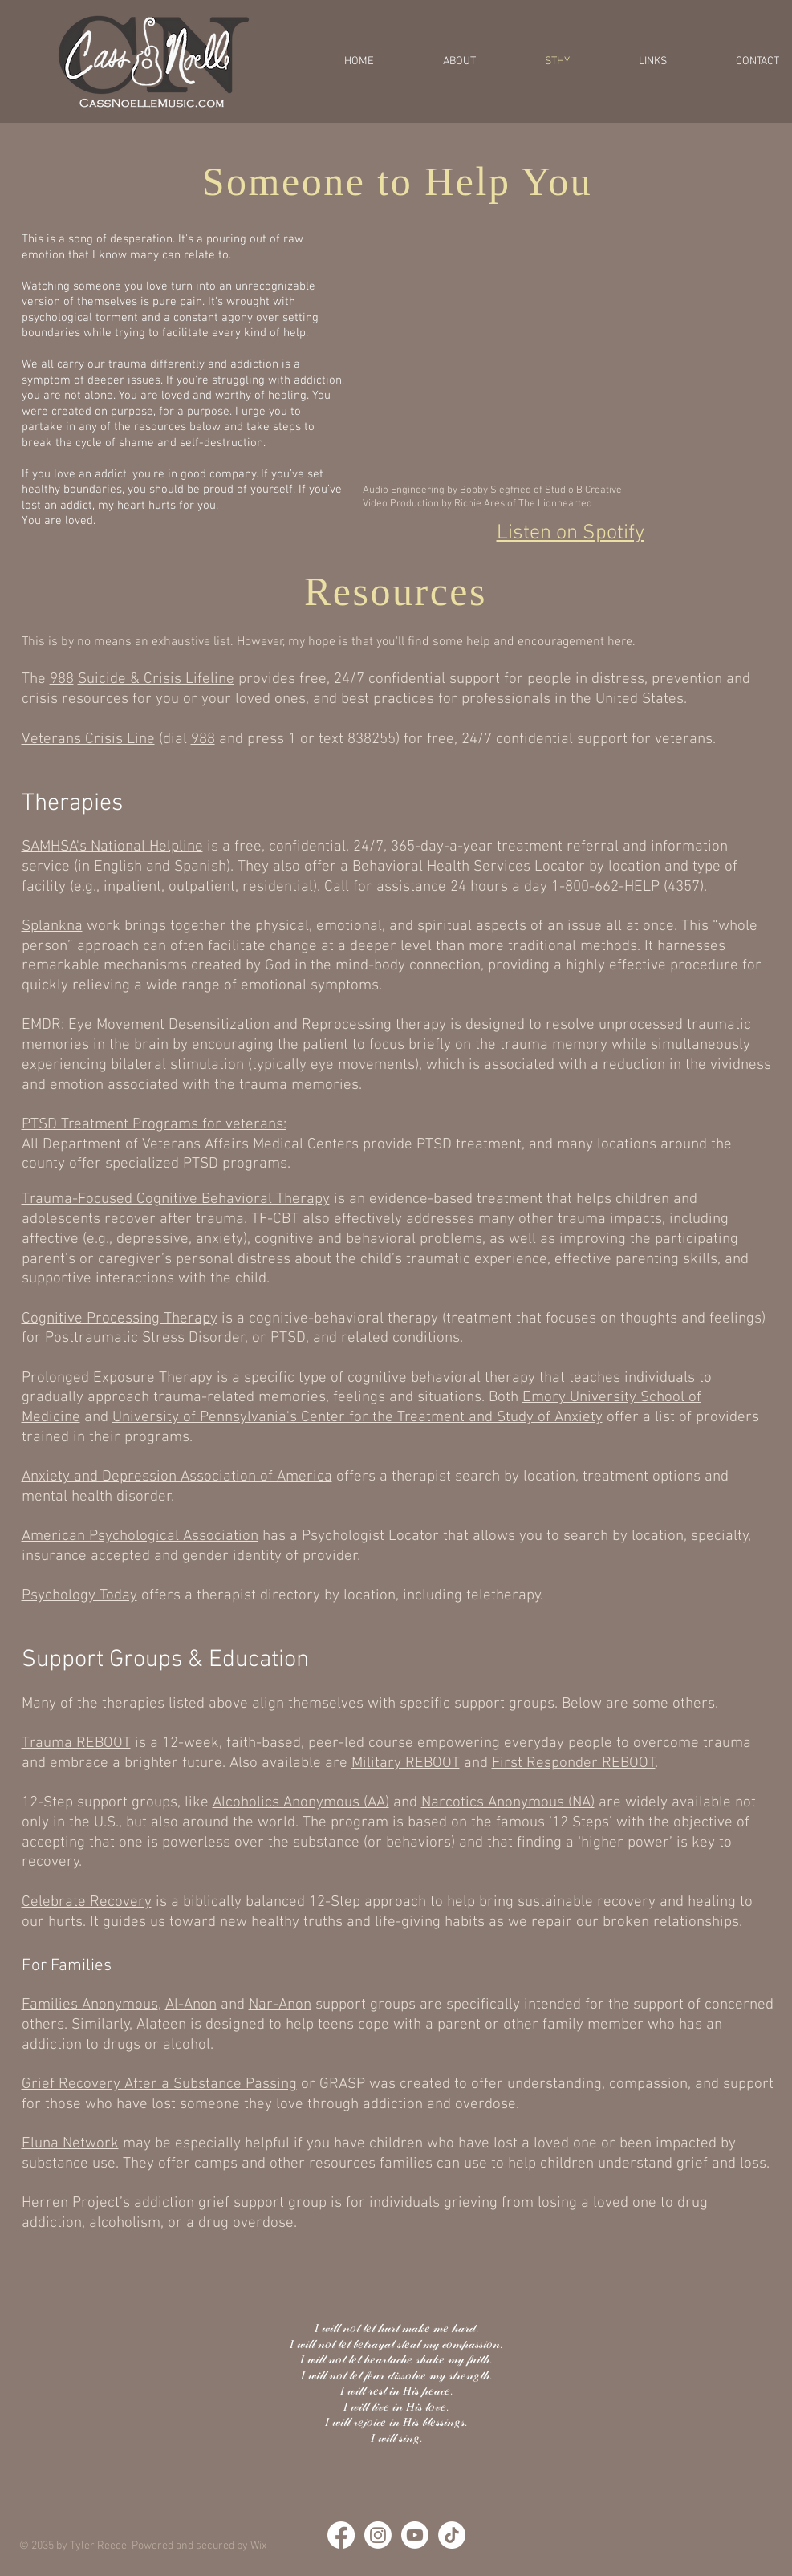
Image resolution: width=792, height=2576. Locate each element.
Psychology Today (79, 1596)
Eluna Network (70, 2144)
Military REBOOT (405, 1763)
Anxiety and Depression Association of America (177, 1477)
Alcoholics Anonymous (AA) (301, 1803)
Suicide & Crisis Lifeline (156, 679)
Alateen (161, 2025)
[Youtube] (414, 2535)
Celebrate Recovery (87, 1902)
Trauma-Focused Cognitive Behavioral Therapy (176, 1199)
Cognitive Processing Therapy (119, 1319)
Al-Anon (191, 2005)
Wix (258, 2546)
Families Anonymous (90, 2005)
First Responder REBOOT (574, 1763)
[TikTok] (451, 2535)
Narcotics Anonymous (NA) (508, 1803)
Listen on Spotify (570, 533)
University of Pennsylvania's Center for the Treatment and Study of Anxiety (357, 1417)
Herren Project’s (76, 2203)
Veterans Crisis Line (88, 739)
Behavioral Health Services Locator (468, 867)
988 (62, 679)
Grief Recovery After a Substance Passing (159, 2084)
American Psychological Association (140, 1536)
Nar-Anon (280, 2005)
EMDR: (43, 1025)
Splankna (52, 926)
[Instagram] (378, 2535)
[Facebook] (341, 2535)
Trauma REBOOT (76, 1743)
